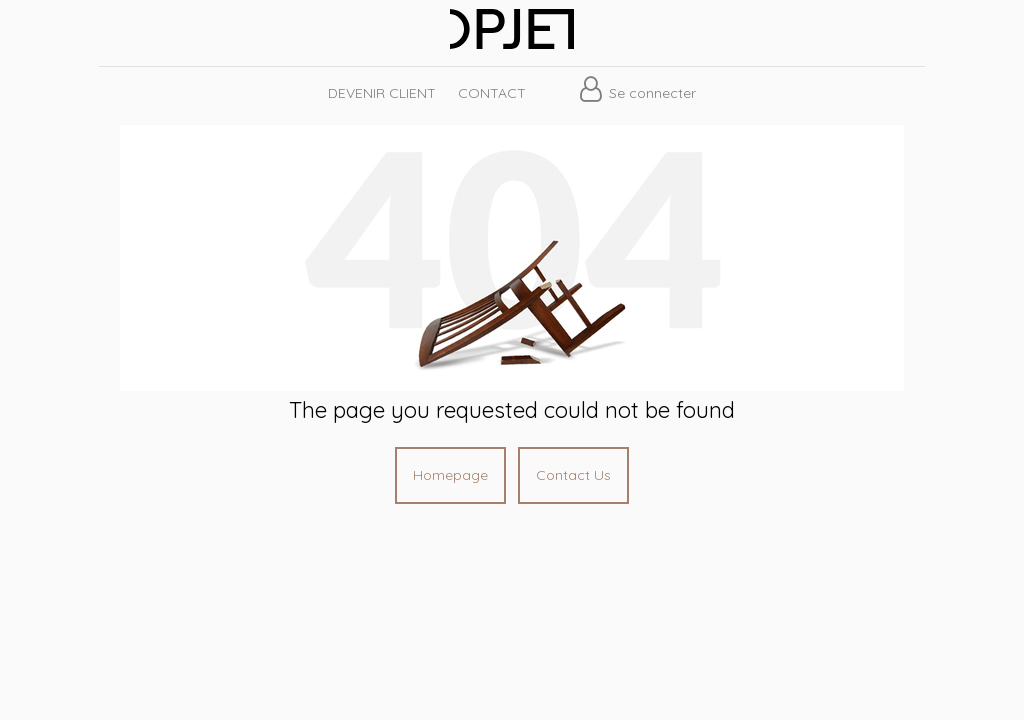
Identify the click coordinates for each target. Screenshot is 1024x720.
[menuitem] (381, 93)
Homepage (450, 475)
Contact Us (573, 475)
